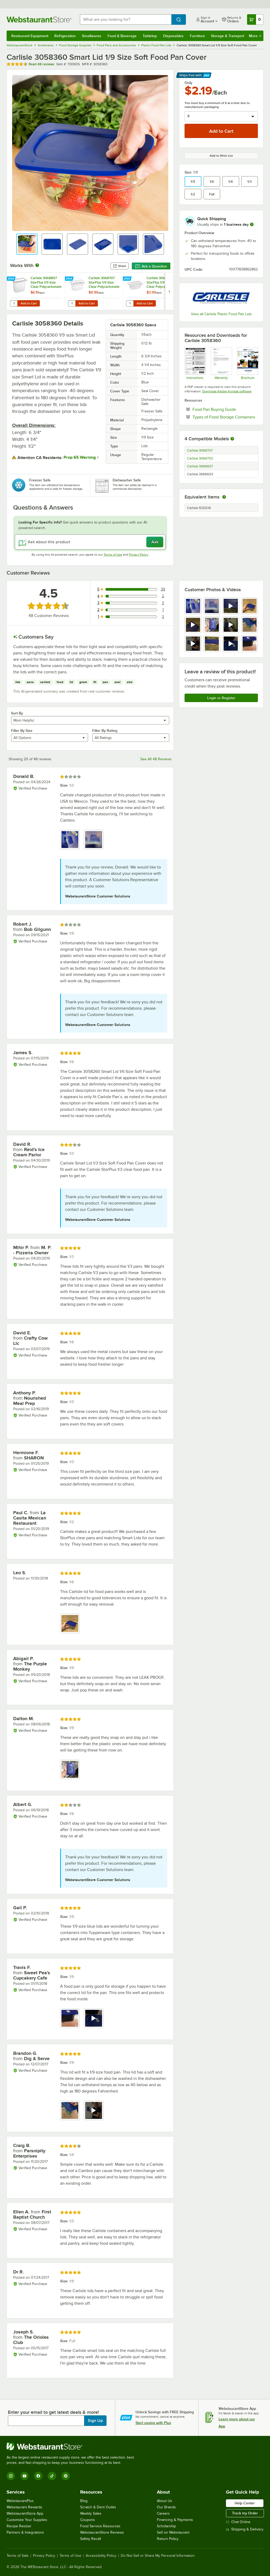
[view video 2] (93, 2018)
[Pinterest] (65, 2476)
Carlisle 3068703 (200, 458)
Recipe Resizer (19, 2526)
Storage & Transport (227, 36)
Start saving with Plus (153, 2423)
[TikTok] (52, 2476)
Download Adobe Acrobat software (227, 391)
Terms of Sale (17, 2556)
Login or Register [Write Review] (221, 698)
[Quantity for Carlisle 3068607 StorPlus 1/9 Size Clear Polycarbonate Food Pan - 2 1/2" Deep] (129, 303)
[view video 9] (193, 643)
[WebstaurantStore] (72, 2446)
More (255, 36)
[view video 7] (230, 624)
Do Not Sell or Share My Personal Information (158, 2556)
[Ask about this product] (90, 542)
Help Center (245, 2503)
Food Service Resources (100, 2526)
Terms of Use (113, 554)
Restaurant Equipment (29, 36)
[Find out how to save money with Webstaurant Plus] (12, 279)
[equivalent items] (224, 497)
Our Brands (166, 2507)
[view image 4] (249, 606)
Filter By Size (21, 730)
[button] (26, 244)
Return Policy (168, 2539)
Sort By (17, 713)
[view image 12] (249, 643)
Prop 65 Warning (80, 457)
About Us (164, 2501)
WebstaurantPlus (20, 2501)
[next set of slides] (169, 291)
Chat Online (238, 2522)
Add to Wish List (221, 155)
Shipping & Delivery (244, 2529)
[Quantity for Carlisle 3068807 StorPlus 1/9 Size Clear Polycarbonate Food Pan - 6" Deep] (13, 303)
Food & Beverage (122, 36)
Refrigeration (65, 36)
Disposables (173, 36)
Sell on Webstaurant (173, 2532)
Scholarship (166, 2526)
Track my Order (245, 2513)
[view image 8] (249, 624)
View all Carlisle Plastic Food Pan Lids (221, 314)
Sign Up (95, 2420)
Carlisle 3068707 (200, 450)
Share (119, 266)
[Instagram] (11, 2476)
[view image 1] (193, 606)
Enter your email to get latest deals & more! (53, 2412)
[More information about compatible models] (232, 439)
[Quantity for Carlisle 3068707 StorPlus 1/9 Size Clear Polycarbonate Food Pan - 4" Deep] (71, 303)
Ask (154, 542)
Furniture (197, 36)
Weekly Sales (91, 2513)
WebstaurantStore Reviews (102, 2532)
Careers (163, 2513)
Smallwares (91, 36)
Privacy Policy (138, 554)
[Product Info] (247, 363)
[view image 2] (212, 606)
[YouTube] (24, 2476)
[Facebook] (38, 2476)
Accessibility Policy (101, 2556)
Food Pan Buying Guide (225, 409)
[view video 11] (230, 643)
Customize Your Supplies (27, 2520)
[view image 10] (212, 643)
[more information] (252, 224)
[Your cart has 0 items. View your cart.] (255, 19)
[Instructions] (195, 363)
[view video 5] (193, 624)
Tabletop (150, 36)
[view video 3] (230, 606)
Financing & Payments (175, 2520)
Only (188, 83)
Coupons (87, 2520)
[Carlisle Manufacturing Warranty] (221, 363)
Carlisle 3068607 (200, 466)
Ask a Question (151, 266)
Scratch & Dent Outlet (98, 2507)
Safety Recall (90, 2539)
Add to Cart (29, 303)
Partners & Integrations (25, 2532)
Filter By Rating (104, 730)
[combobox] (125, 19)
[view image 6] (212, 624)
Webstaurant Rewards (24, 2507)
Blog (84, 2501)
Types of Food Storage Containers (225, 416)
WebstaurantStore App (25, 2513)
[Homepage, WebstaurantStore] (39, 19)
